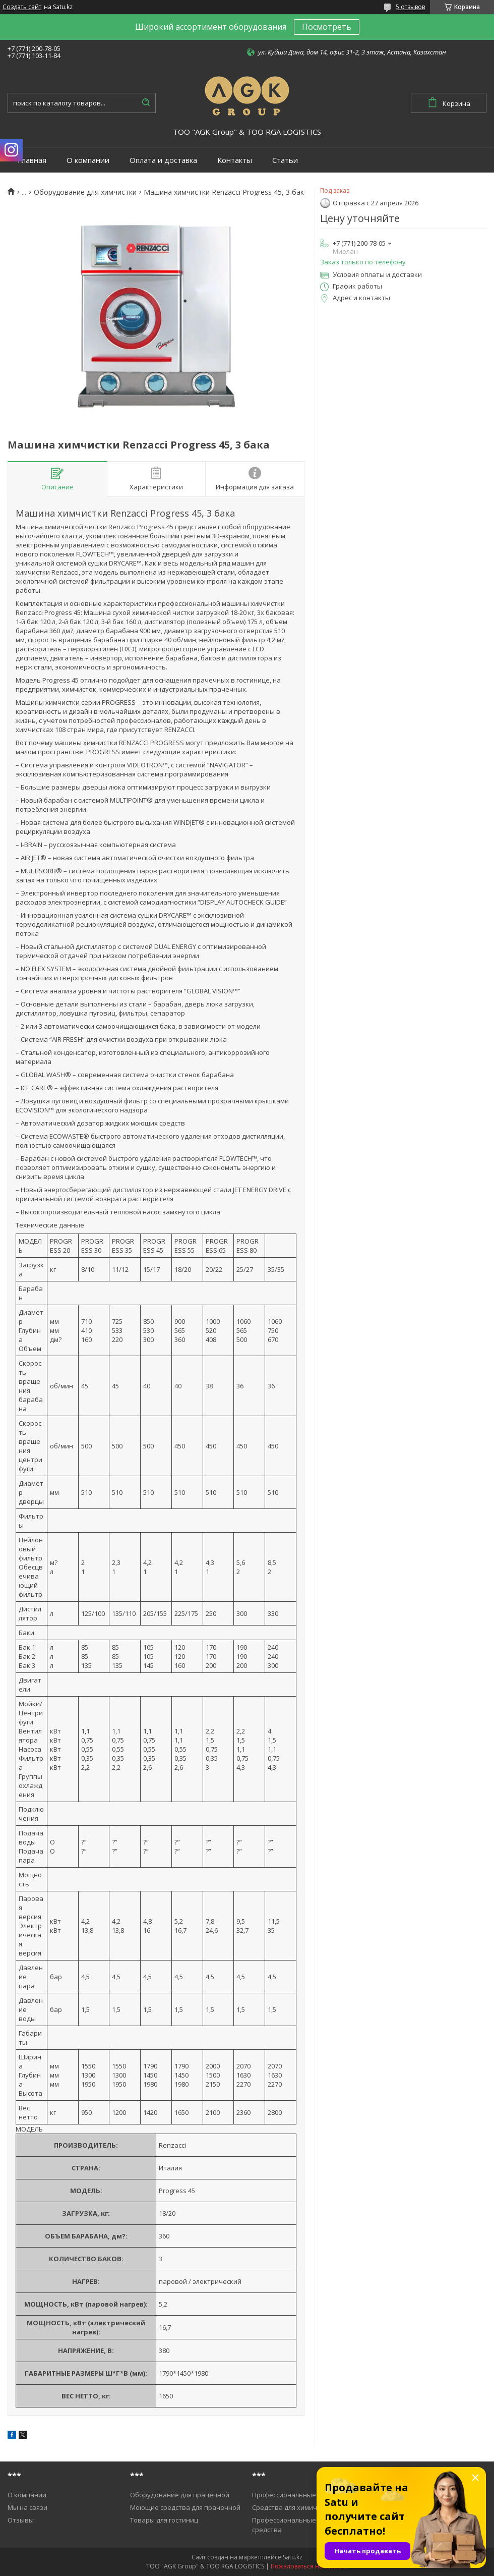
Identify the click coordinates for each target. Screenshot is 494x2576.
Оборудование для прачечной (179, 2494)
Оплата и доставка (163, 160)
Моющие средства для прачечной (185, 2507)
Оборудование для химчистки (85, 192)
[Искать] (146, 103)
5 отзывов (410, 7)
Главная (32, 160)
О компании (88, 160)
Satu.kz (292, 2557)
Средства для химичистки (293, 2507)
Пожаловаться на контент (309, 2566)
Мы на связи (27, 2507)
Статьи (285, 160)
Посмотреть (326, 26)
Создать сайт (22, 7)
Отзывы (21, 2520)
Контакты (234, 160)
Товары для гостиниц (164, 2520)
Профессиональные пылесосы (300, 2494)
